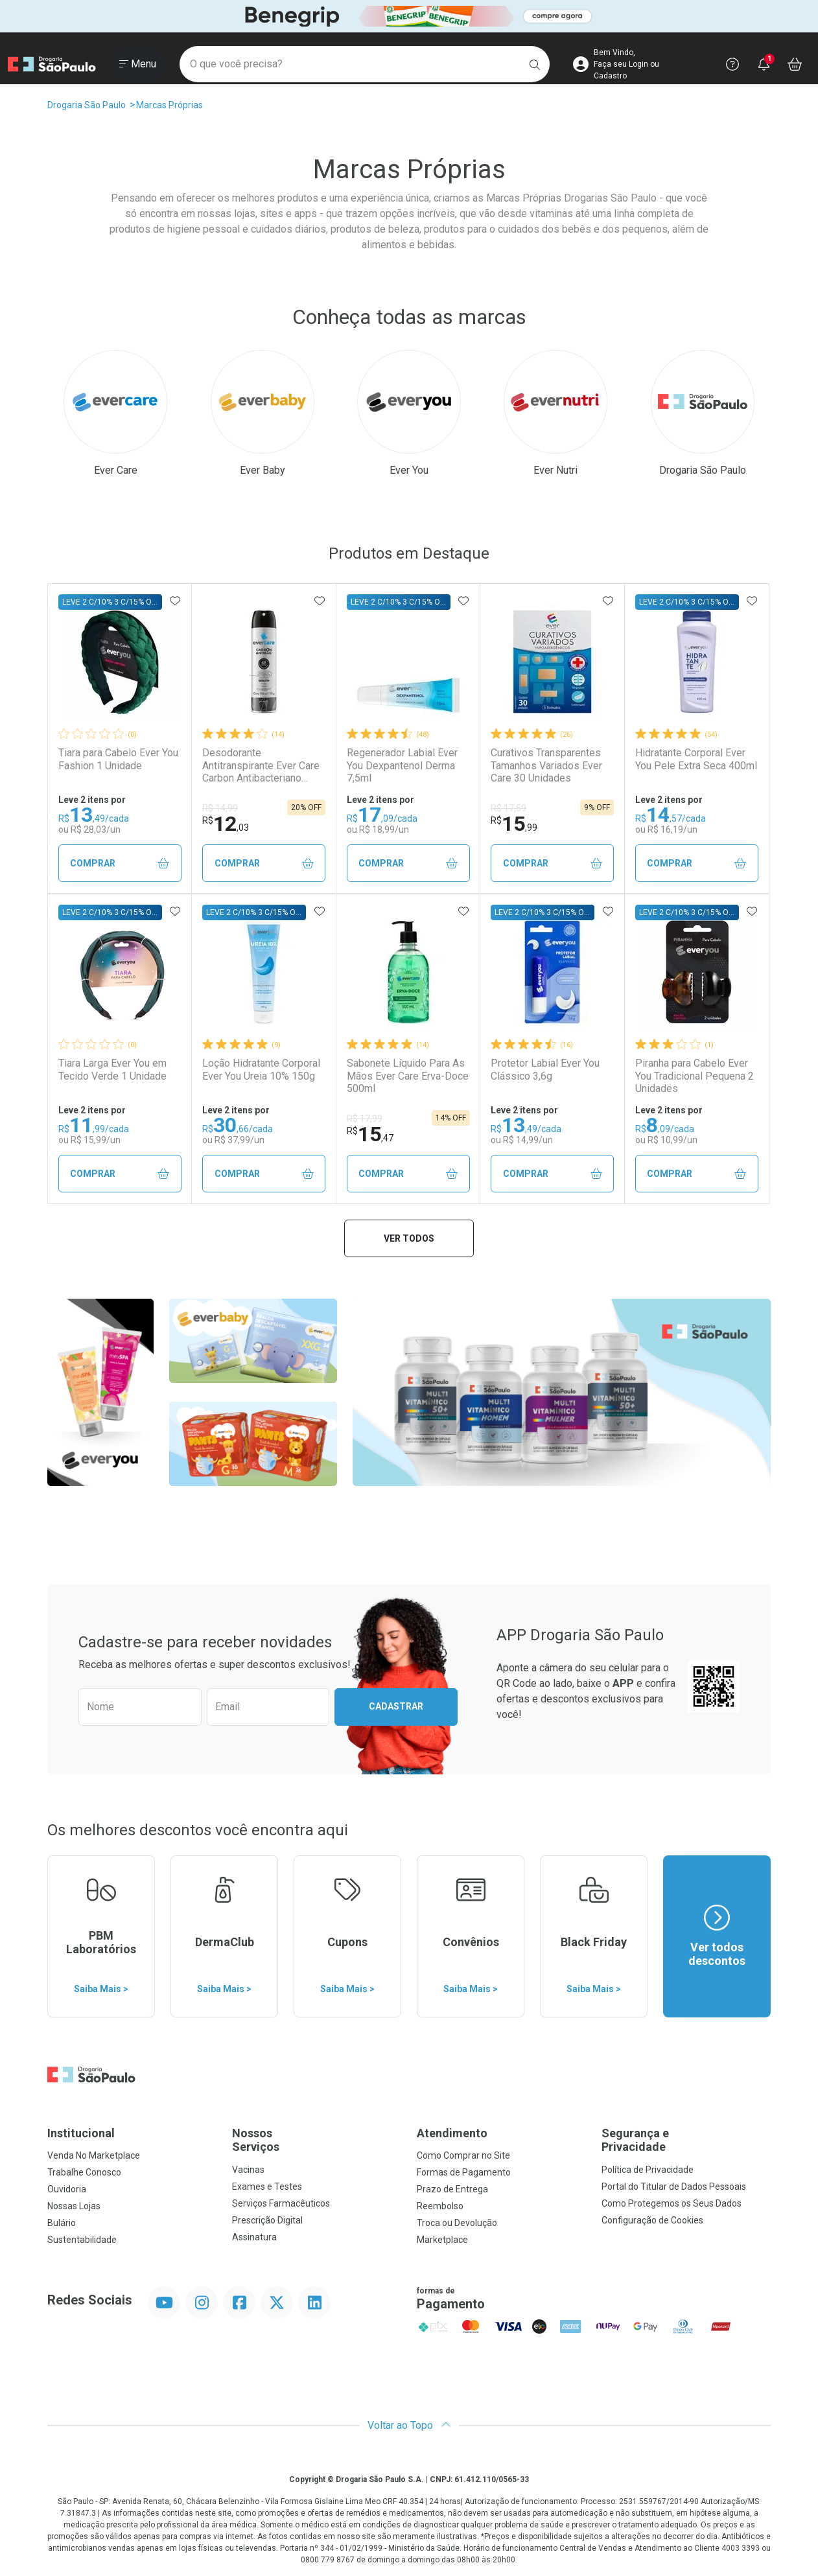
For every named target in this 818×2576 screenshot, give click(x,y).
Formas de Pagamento (464, 2172)
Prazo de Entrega (452, 2189)
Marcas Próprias (169, 105)
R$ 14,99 (220, 808)
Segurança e (686, 2140)
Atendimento (452, 2133)
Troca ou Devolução (457, 2223)
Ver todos (409, 1238)
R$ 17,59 (508, 808)
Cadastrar (396, 1706)
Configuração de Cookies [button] (652, 2220)
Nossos (316, 2140)
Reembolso (440, 2206)
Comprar (119, 863)
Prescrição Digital (267, 2220)
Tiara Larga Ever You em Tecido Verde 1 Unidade (112, 1069)
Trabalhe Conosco (84, 2172)
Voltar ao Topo (409, 2425)
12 (225, 823)
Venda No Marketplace (93, 2155)
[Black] (409, 16)
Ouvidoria (66, 2189)
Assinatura (254, 2237)
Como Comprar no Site (463, 2155)
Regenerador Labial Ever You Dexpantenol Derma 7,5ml (402, 765)
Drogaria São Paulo (86, 105)
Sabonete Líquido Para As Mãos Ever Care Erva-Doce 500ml (408, 1075)
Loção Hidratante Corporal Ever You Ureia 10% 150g (261, 1069)
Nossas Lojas (73, 2206)
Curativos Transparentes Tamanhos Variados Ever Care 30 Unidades (546, 765)
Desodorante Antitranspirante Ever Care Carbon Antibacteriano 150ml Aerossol (261, 765)
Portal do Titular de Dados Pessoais (674, 2186)
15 (514, 823)
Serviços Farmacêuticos (281, 2203)
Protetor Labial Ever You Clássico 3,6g (545, 1069)
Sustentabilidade (82, 2239)
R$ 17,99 (364, 1118)
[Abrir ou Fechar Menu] (137, 64)
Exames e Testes (267, 2186)
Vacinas (248, 2169)
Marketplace (442, 2239)
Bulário (61, 2223)
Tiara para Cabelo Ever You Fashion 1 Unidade (118, 759)
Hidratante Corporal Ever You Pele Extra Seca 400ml (696, 759)
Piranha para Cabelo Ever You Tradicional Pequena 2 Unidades (694, 1075)
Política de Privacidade (648, 2169)
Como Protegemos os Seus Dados (672, 2203)
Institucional (81, 2133)
